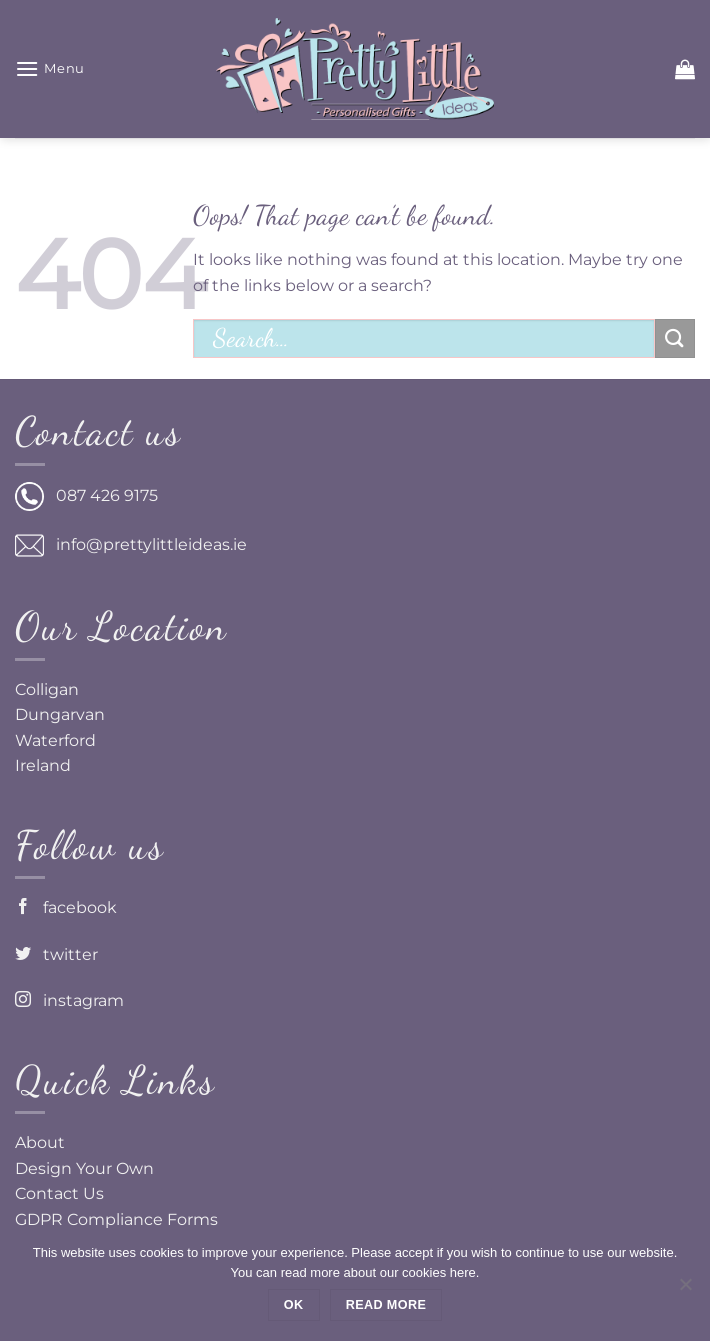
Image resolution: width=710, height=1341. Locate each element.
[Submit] (675, 338)
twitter (56, 954)
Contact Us (59, 1193)
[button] (50, 68)
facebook (66, 907)
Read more (386, 1305)
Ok (294, 1305)
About (40, 1142)
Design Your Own (84, 1168)
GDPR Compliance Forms (116, 1219)
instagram (69, 1000)
